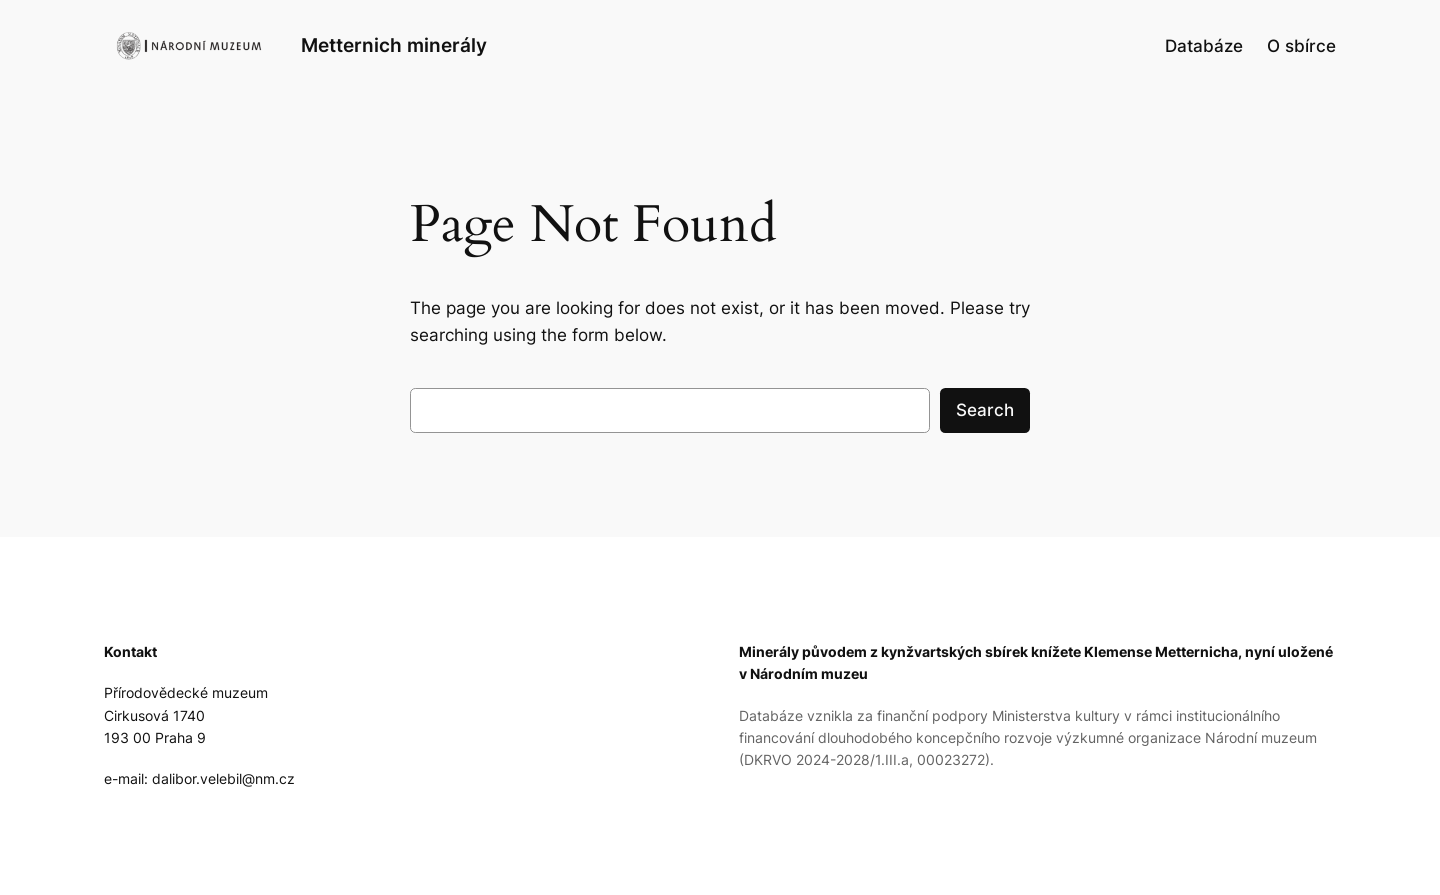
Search (985, 410)
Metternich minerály (394, 45)
